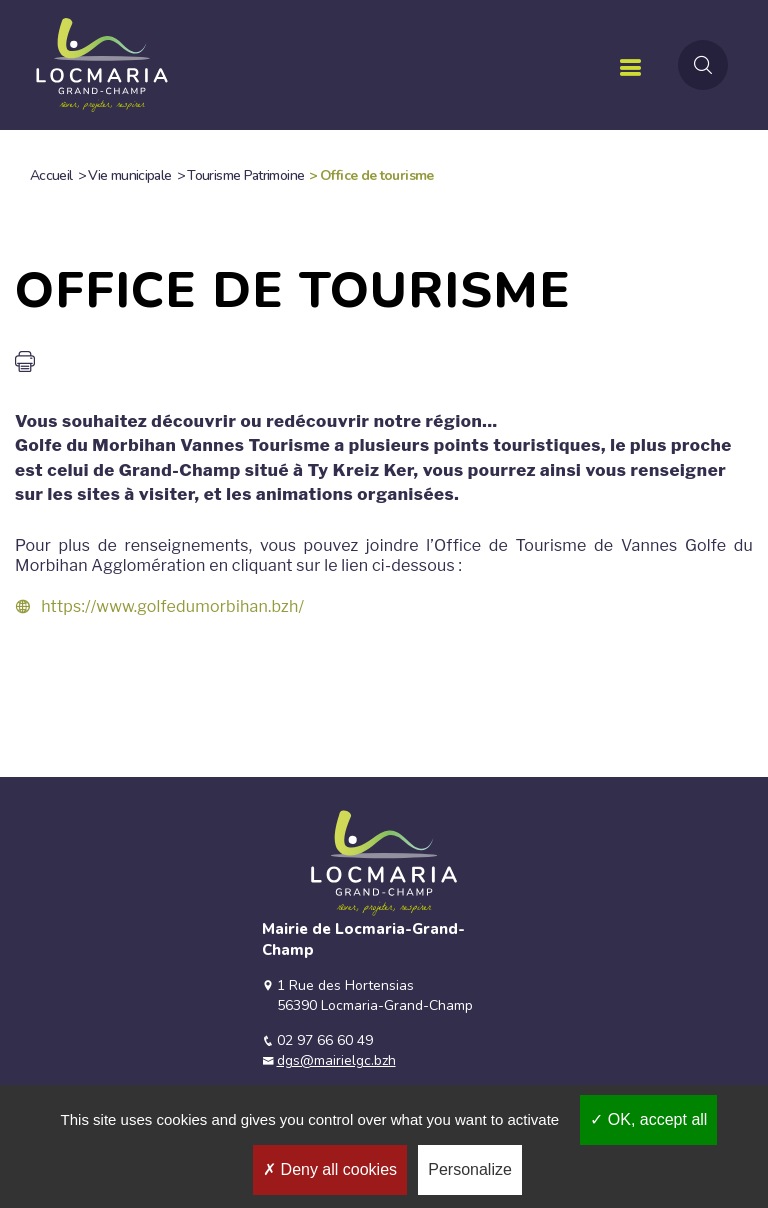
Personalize (470, 1169)
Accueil (51, 175)
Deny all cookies (330, 1169)
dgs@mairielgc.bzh (336, 1060)
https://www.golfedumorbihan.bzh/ (172, 606)
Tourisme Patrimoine (245, 175)
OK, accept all (648, 1119)
